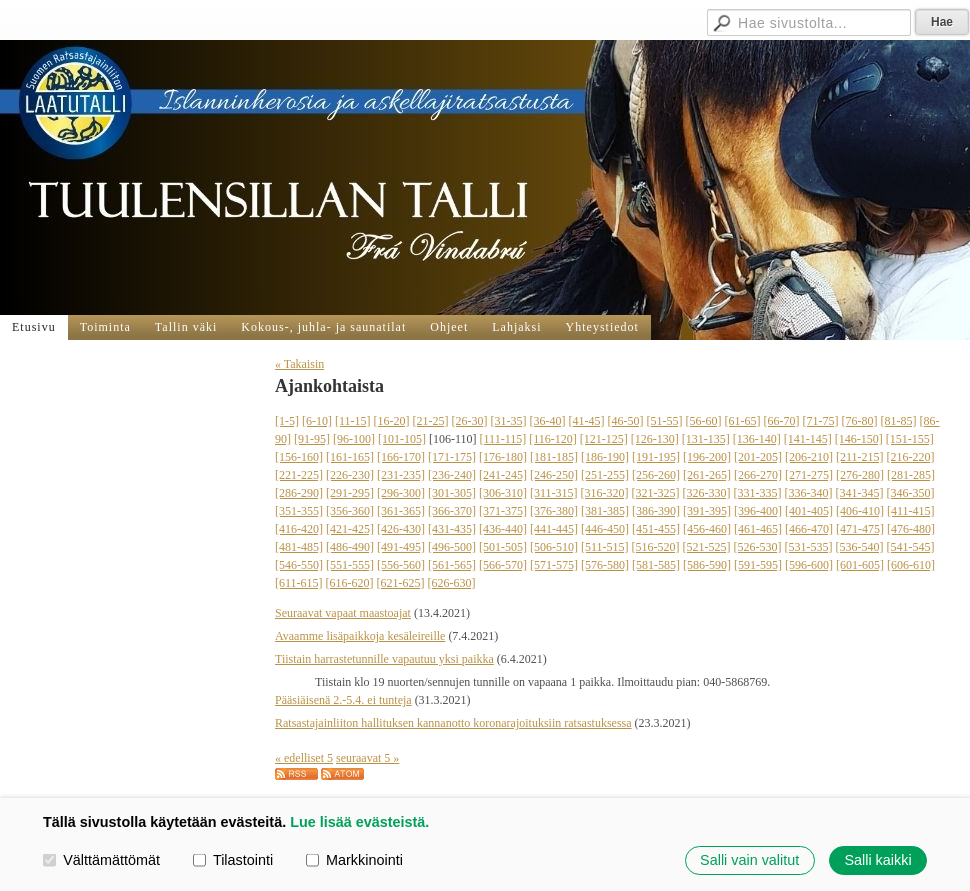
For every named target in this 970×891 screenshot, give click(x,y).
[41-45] (587, 421)
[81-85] (899, 421)
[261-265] (707, 475)
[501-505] (503, 547)
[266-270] (758, 475)
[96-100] (354, 439)
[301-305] (452, 493)
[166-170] (401, 457)
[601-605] (860, 565)
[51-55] (665, 421)
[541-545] (911, 547)
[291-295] (350, 493)
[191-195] (656, 457)
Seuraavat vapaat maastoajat (343, 613)
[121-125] (604, 439)
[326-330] (707, 493)
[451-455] (656, 529)
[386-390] (656, 511)
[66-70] (782, 421)
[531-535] (809, 547)
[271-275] (809, 475)
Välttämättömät (101, 860)
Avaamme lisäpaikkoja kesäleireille (360, 636)
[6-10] (317, 421)
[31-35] (509, 421)
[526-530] (758, 547)
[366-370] (452, 511)
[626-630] (452, 583)
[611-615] (299, 583)
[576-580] (605, 565)
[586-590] (707, 565)
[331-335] (758, 493)
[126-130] (655, 439)
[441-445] (554, 529)
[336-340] (809, 493)
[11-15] (353, 421)
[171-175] (452, 457)
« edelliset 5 (304, 758)
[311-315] (554, 493)
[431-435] (452, 529)
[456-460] (707, 529)
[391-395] (707, 511)
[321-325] (656, 493)
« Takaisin (299, 364)
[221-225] (299, 475)
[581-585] (656, 565)
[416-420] (299, 529)
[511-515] (605, 547)
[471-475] (860, 529)
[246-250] (554, 475)
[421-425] (350, 529)
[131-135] (706, 439)
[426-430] (401, 529)
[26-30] (470, 421)
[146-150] (859, 439)
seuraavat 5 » (367, 758)
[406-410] (860, 511)
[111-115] (503, 439)
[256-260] (656, 475)
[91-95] (312, 439)
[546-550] (299, 565)
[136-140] (757, 439)
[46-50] (626, 421)
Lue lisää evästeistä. (359, 822)
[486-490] (350, 547)
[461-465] (758, 529)
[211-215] (860, 457)
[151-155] (910, 439)
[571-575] (554, 565)
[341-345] (860, 493)
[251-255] (605, 475)
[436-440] (503, 529)
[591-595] (758, 565)
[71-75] (821, 421)
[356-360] (350, 511)
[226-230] (350, 475)
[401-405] (809, 511)
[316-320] (605, 493)
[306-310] (503, 493)
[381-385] (605, 511)
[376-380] (554, 511)
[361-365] (401, 511)
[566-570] (503, 565)
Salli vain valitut (749, 860)
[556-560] (401, 565)
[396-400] (758, 511)
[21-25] (431, 421)
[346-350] (911, 493)
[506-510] (554, 547)
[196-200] (707, 457)
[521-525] (707, 547)
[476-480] (911, 529)
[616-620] (350, 583)
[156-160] (299, 457)
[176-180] (503, 457)
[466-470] (809, 529)
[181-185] (554, 457)
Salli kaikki (877, 860)
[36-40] (548, 421)
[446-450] (605, 529)
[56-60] (704, 421)
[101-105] (402, 439)
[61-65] (743, 421)
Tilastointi (233, 860)
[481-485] (299, 547)
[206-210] (809, 457)
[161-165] (350, 457)
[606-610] (911, 565)
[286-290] (299, 493)
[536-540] (860, 547)
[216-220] (911, 457)
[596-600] (809, 565)
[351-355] (299, 511)
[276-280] (860, 475)
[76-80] (860, 421)
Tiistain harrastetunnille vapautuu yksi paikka (384, 659)
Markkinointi (354, 860)
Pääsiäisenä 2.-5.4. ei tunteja (343, 700)
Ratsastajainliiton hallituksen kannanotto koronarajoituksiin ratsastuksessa (453, 723)
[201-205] (758, 457)
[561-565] (452, 565)
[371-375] (503, 511)
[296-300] (401, 493)
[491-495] (401, 547)
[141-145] (808, 439)
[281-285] (911, 475)
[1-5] (287, 421)
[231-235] (401, 475)
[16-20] (392, 421)
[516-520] (656, 547)
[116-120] (553, 439)
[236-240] (452, 475)
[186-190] (605, 457)
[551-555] (350, 565)
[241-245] (503, 475)
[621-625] (401, 583)
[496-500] (452, 547)
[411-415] (911, 511)
